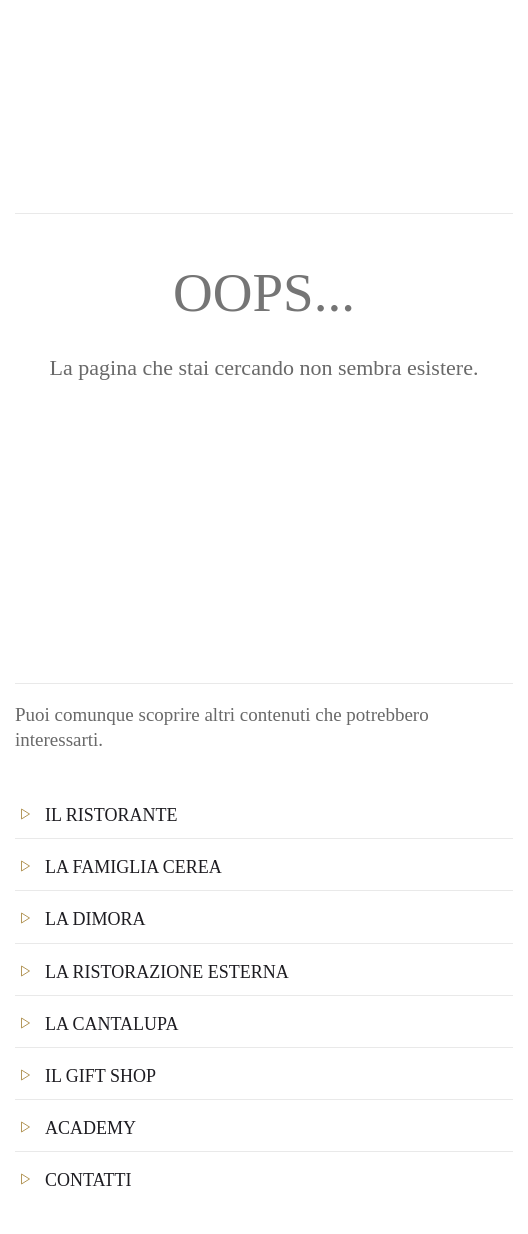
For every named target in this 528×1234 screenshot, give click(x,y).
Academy (90, 1128)
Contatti (88, 1180)
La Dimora (95, 919)
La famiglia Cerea (133, 867)
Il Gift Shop (100, 1076)
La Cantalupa (111, 1024)
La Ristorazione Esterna (167, 972)
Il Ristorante (111, 815)
